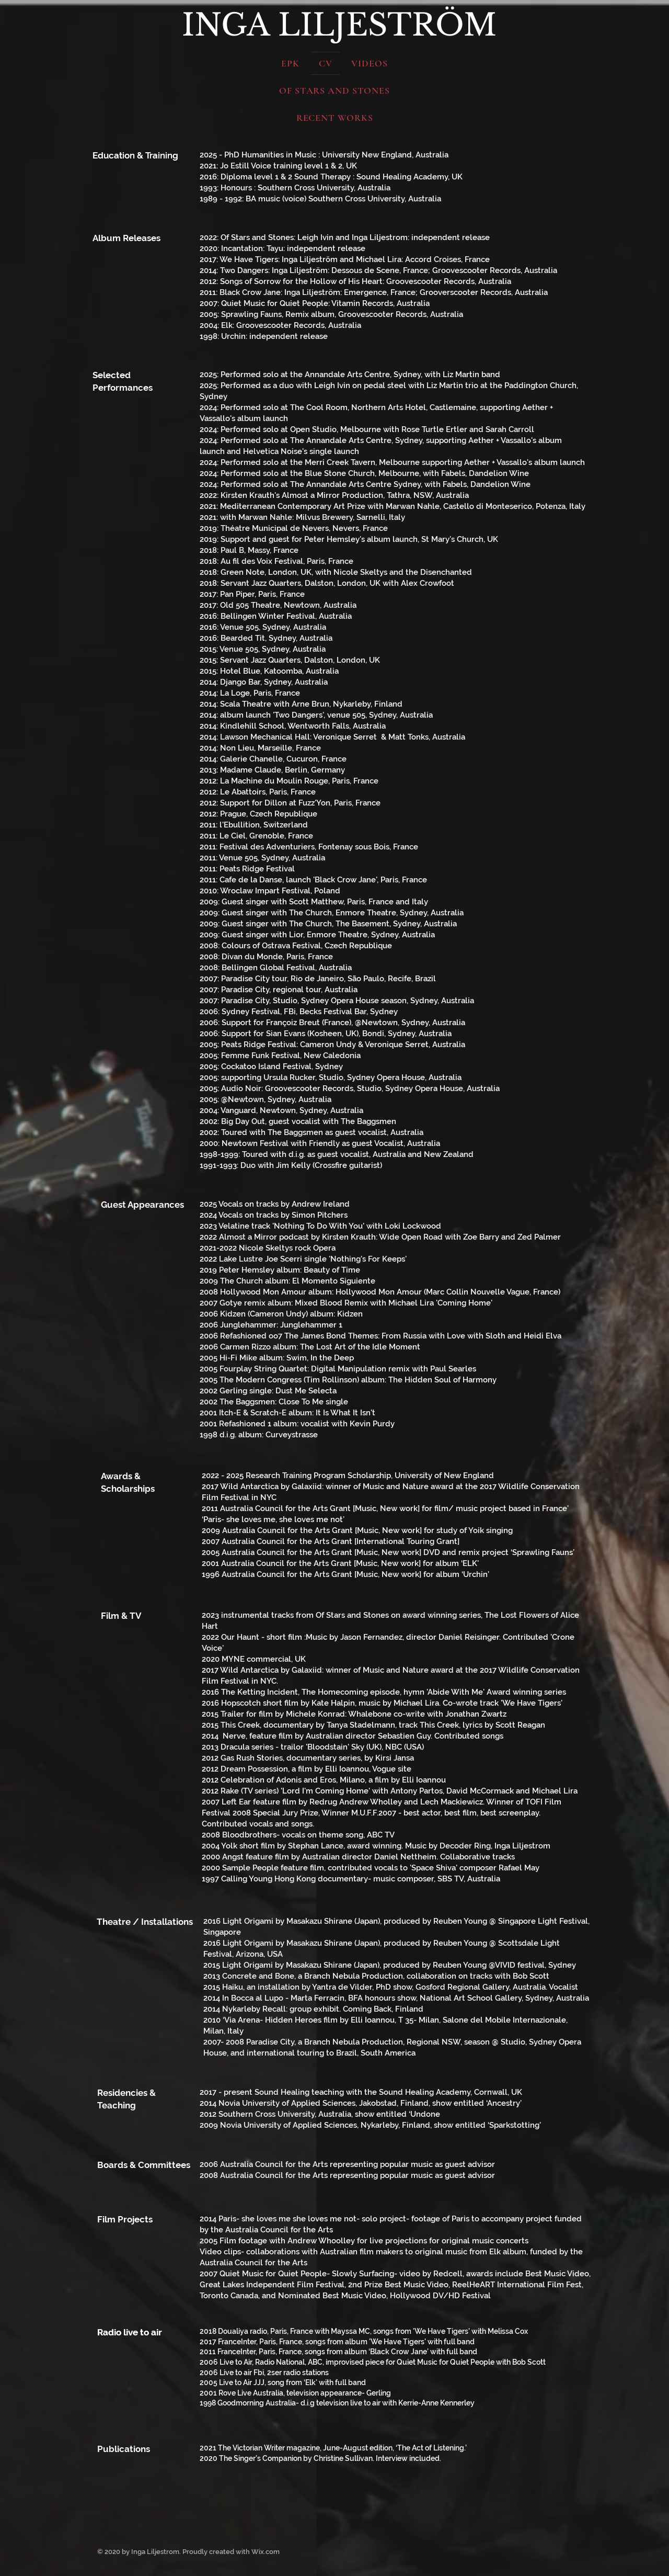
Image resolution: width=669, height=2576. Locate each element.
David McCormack (480, 1791)
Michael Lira (555, 1791)
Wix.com (265, 2552)
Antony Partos (416, 1791)
